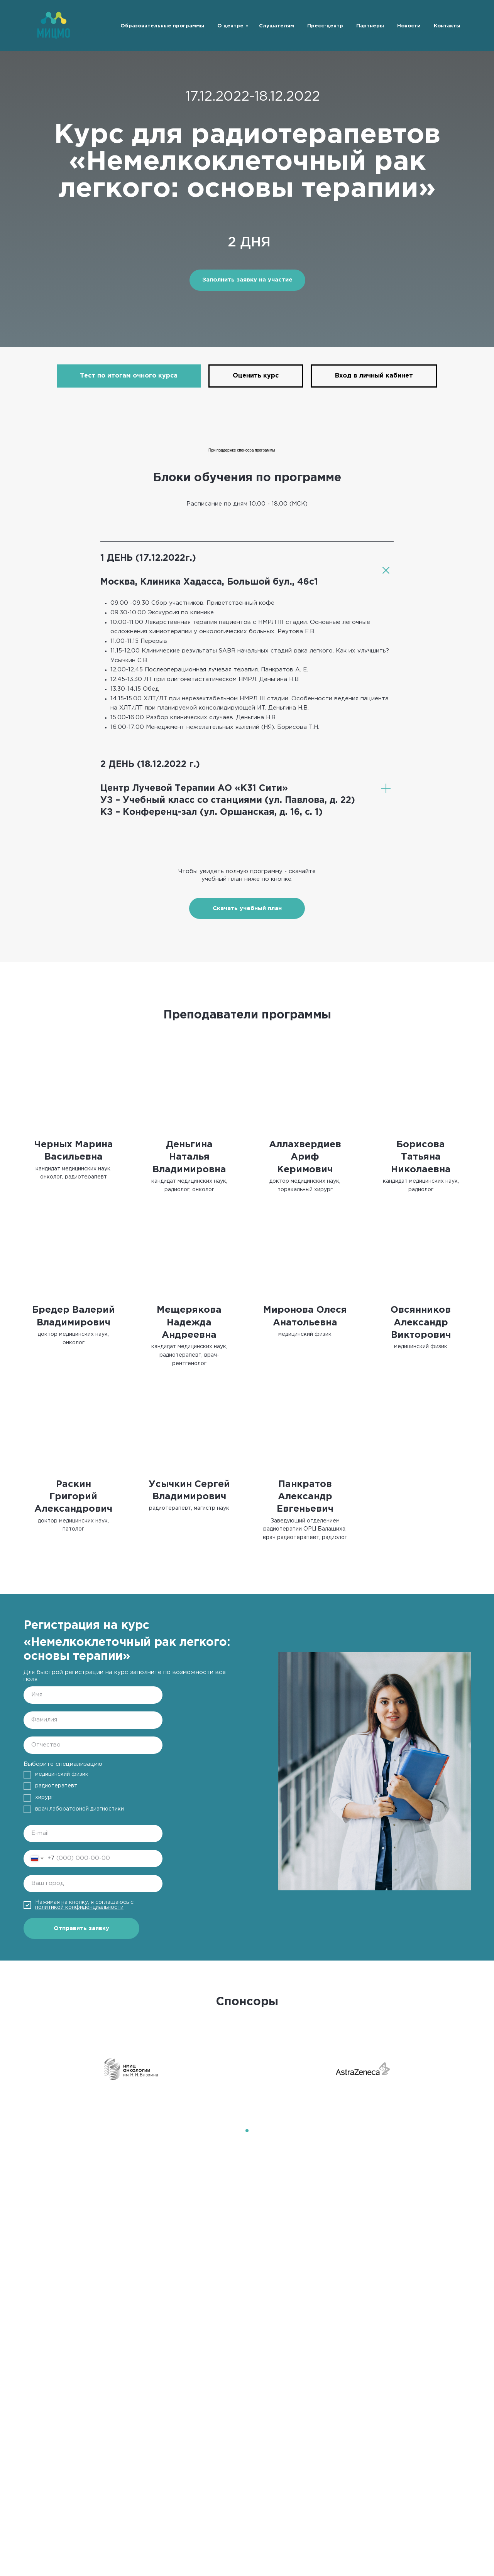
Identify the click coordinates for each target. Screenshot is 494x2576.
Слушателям (276, 26)
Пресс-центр (325, 26)
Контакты (447, 26)
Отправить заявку (81, 1928)
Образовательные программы (162, 26)
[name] (93, 1695)
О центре (230, 26)
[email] (93, 1833)
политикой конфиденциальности (79, 1907)
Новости (409, 26)
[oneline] (93, 1883)
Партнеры (370, 26)
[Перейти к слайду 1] (247, 2130)
